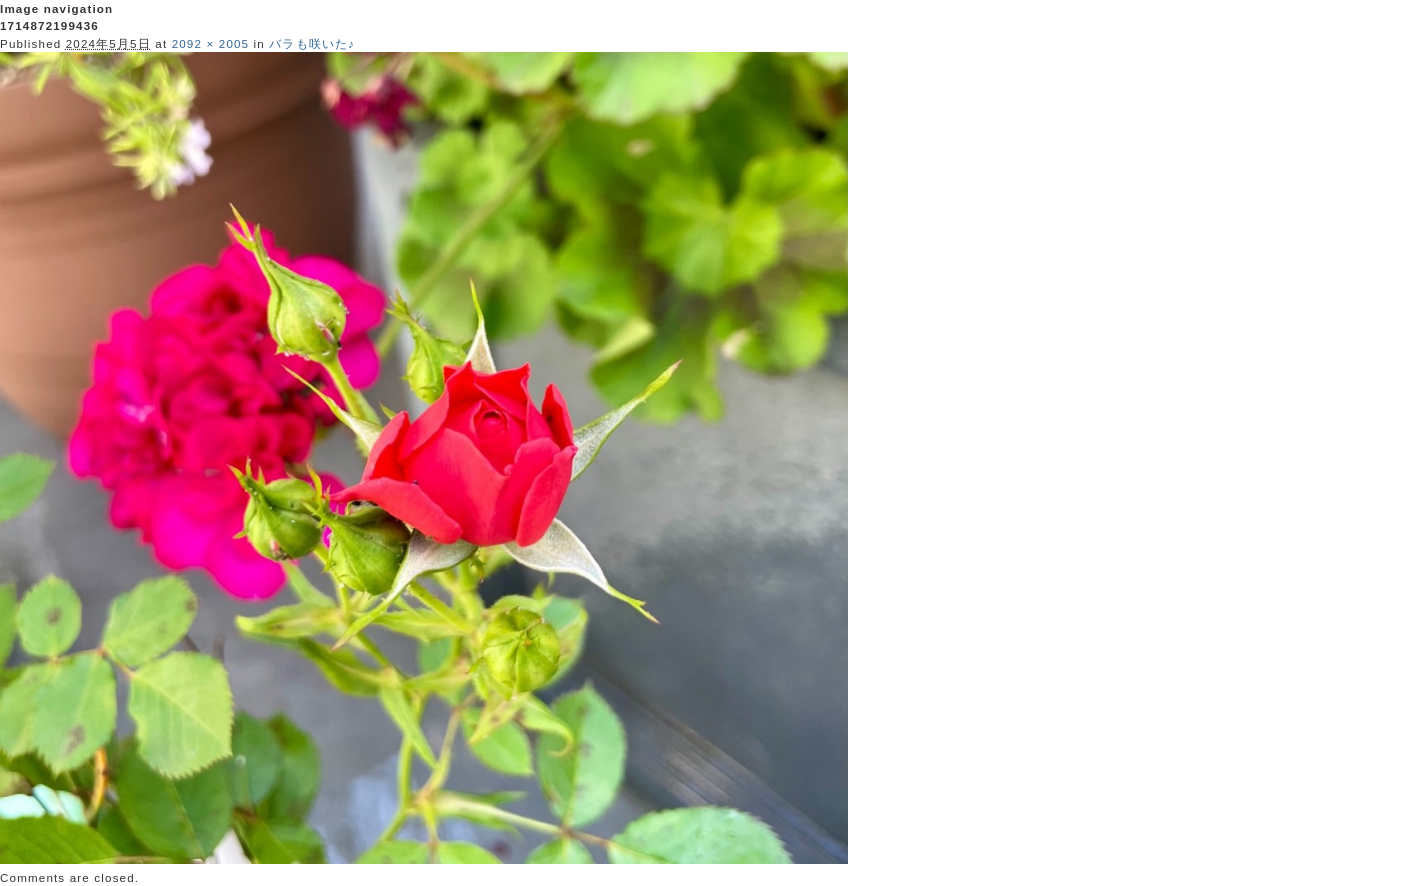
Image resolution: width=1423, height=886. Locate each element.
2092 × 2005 (211, 43)
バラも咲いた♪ (312, 43)
